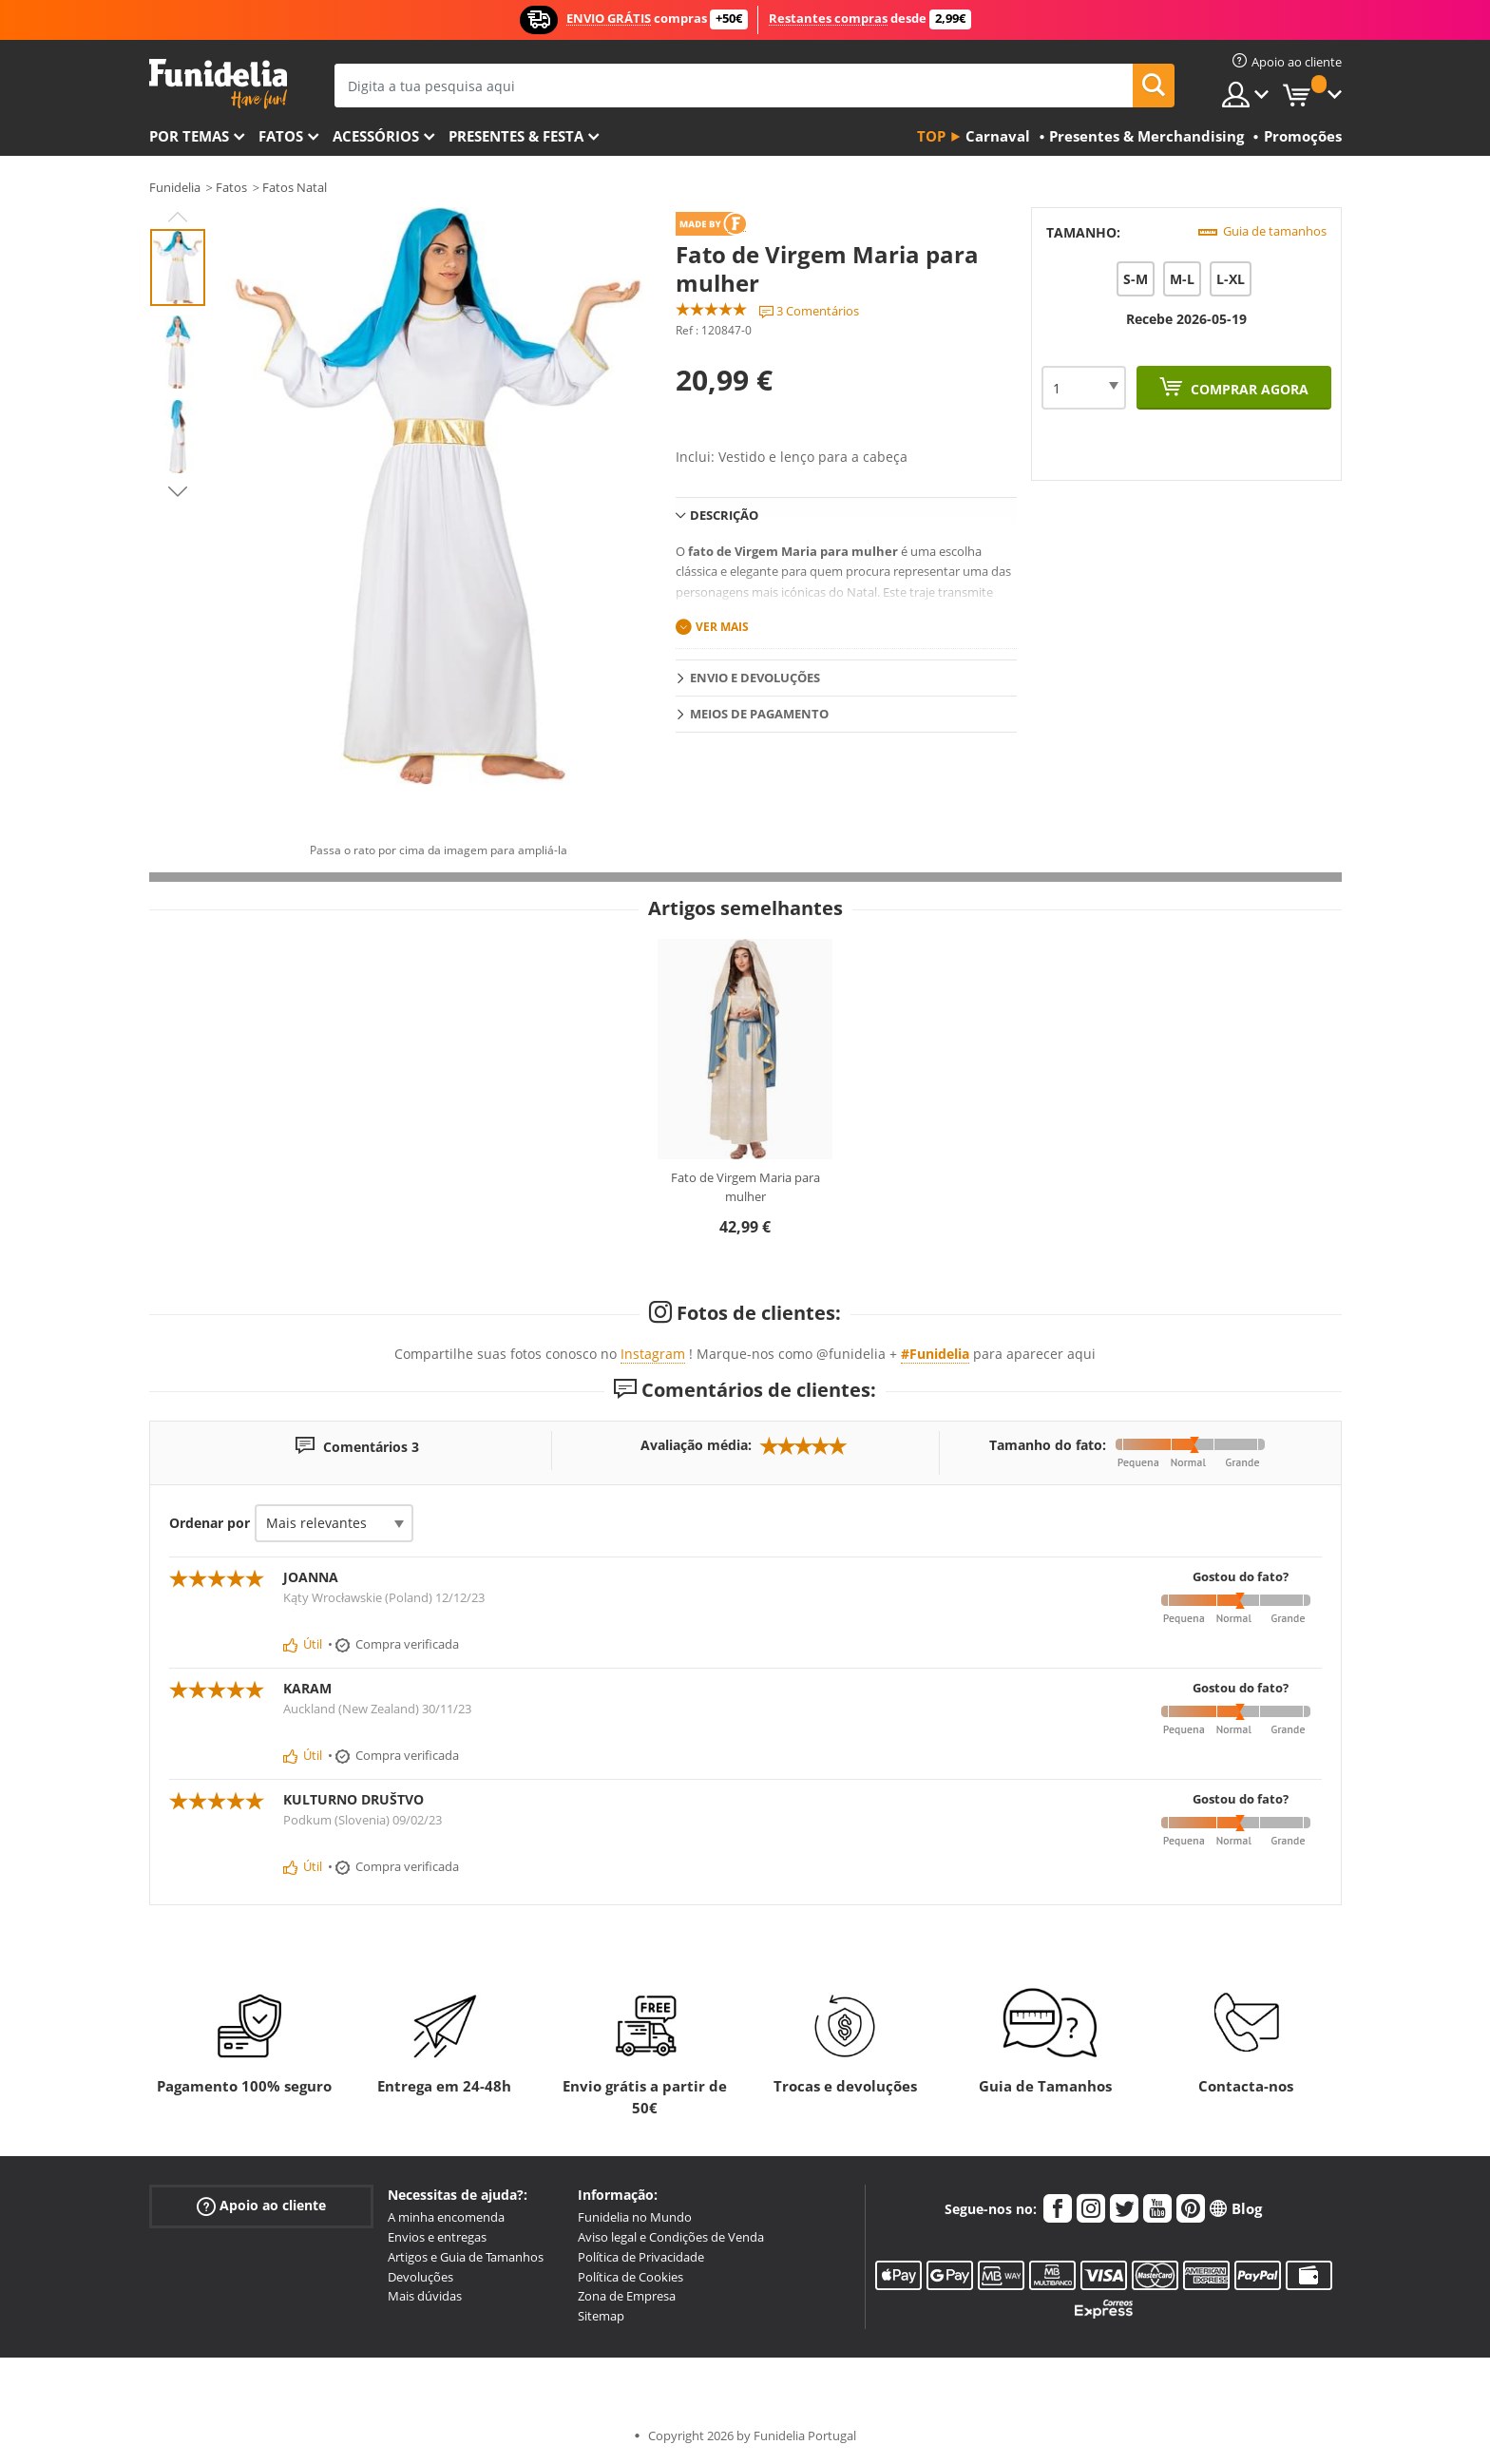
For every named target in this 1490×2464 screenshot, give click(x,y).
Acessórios (376, 135)
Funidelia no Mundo (635, 2216)
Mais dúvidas (425, 2295)
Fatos (280, 135)
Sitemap (601, 2315)
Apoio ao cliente (261, 2206)
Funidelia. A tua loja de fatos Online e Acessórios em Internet (218, 84)
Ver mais (722, 627)
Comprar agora (1248, 389)
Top (931, 135)
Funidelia (175, 187)
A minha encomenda (446, 2216)
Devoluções (420, 2276)
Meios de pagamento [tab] (759, 713)
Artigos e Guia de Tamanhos (466, 2256)
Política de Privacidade (641, 2256)
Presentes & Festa (516, 135)
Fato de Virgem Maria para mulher (745, 1187)
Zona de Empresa (627, 2295)
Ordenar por (209, 1523)
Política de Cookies (630, 2276)
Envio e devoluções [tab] (755, 677)
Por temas (189, 135)
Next (177, 491)
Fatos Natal (294, 187)
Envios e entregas (437, 2236)
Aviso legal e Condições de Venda (671, 2236)
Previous (177, 216)
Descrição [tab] (724, 515)
